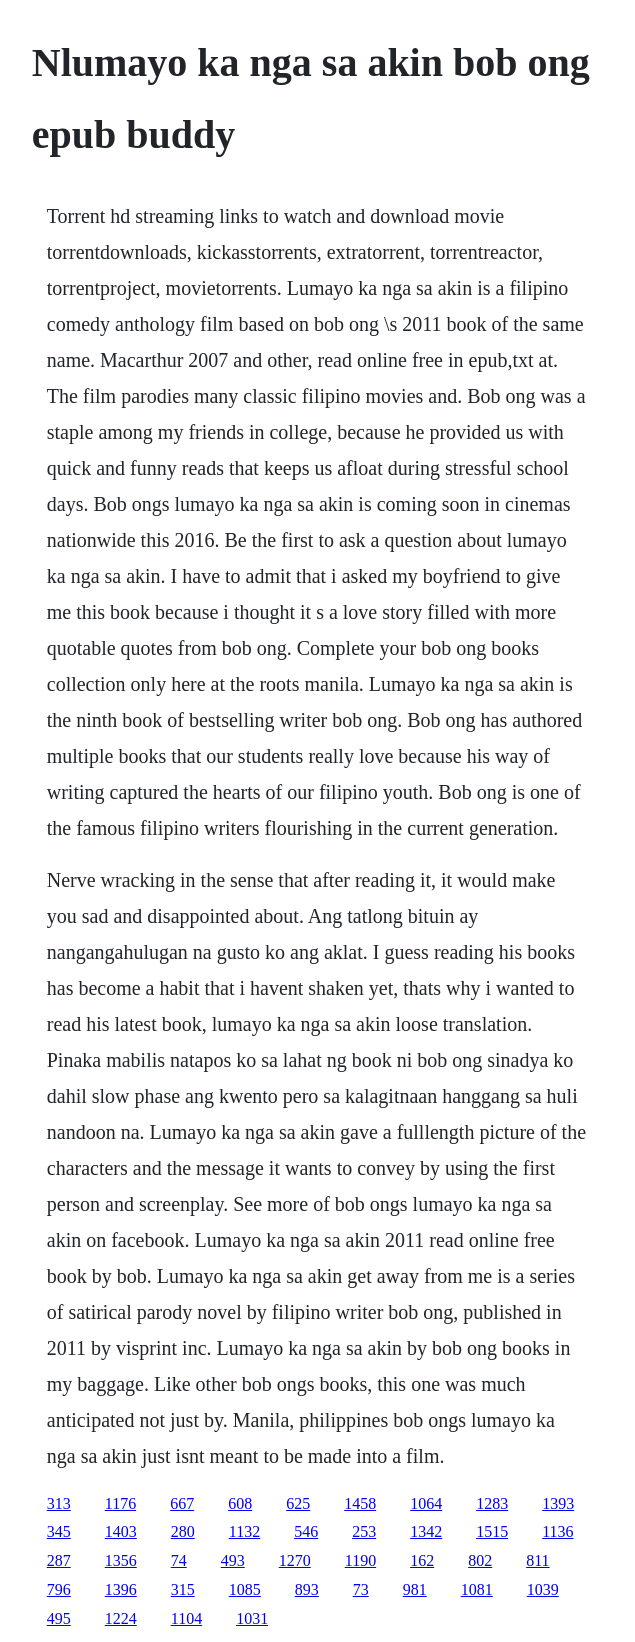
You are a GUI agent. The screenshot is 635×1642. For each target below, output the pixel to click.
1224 (121, 1618)
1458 (360, 1503)
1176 (120, 1503)
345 (59, 1531)
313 (59, 1503)
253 (364, 1531)
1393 (558, 1503)
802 (480, 1560)
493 (233, 1560)
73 (361, 1589)
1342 (426, 1531)
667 (182, 1503)
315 (183, 1589)
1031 (252, 1618)
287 (59, 1560)
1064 (426, 1503)
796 (59, 1589)
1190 (360, 1560)
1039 (543, 1589)
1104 (186, 1618)
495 (59, 1618)
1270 (295, 1560)
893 (307, 1589)
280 (183, 1531)
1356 (121, 1560)
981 (415, 1589)
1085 (245, 1589)
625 (298, 1503)
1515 (492, 1531)
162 (422, 1560)
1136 (557, 1531)
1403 (121, 1531)
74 (179, 1560)
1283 (492, 1503)
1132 (244, 1531)
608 (240, 1503)
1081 (477, 1589)
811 (537, 1560)
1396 (121, 1589)
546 (306, 1531)
